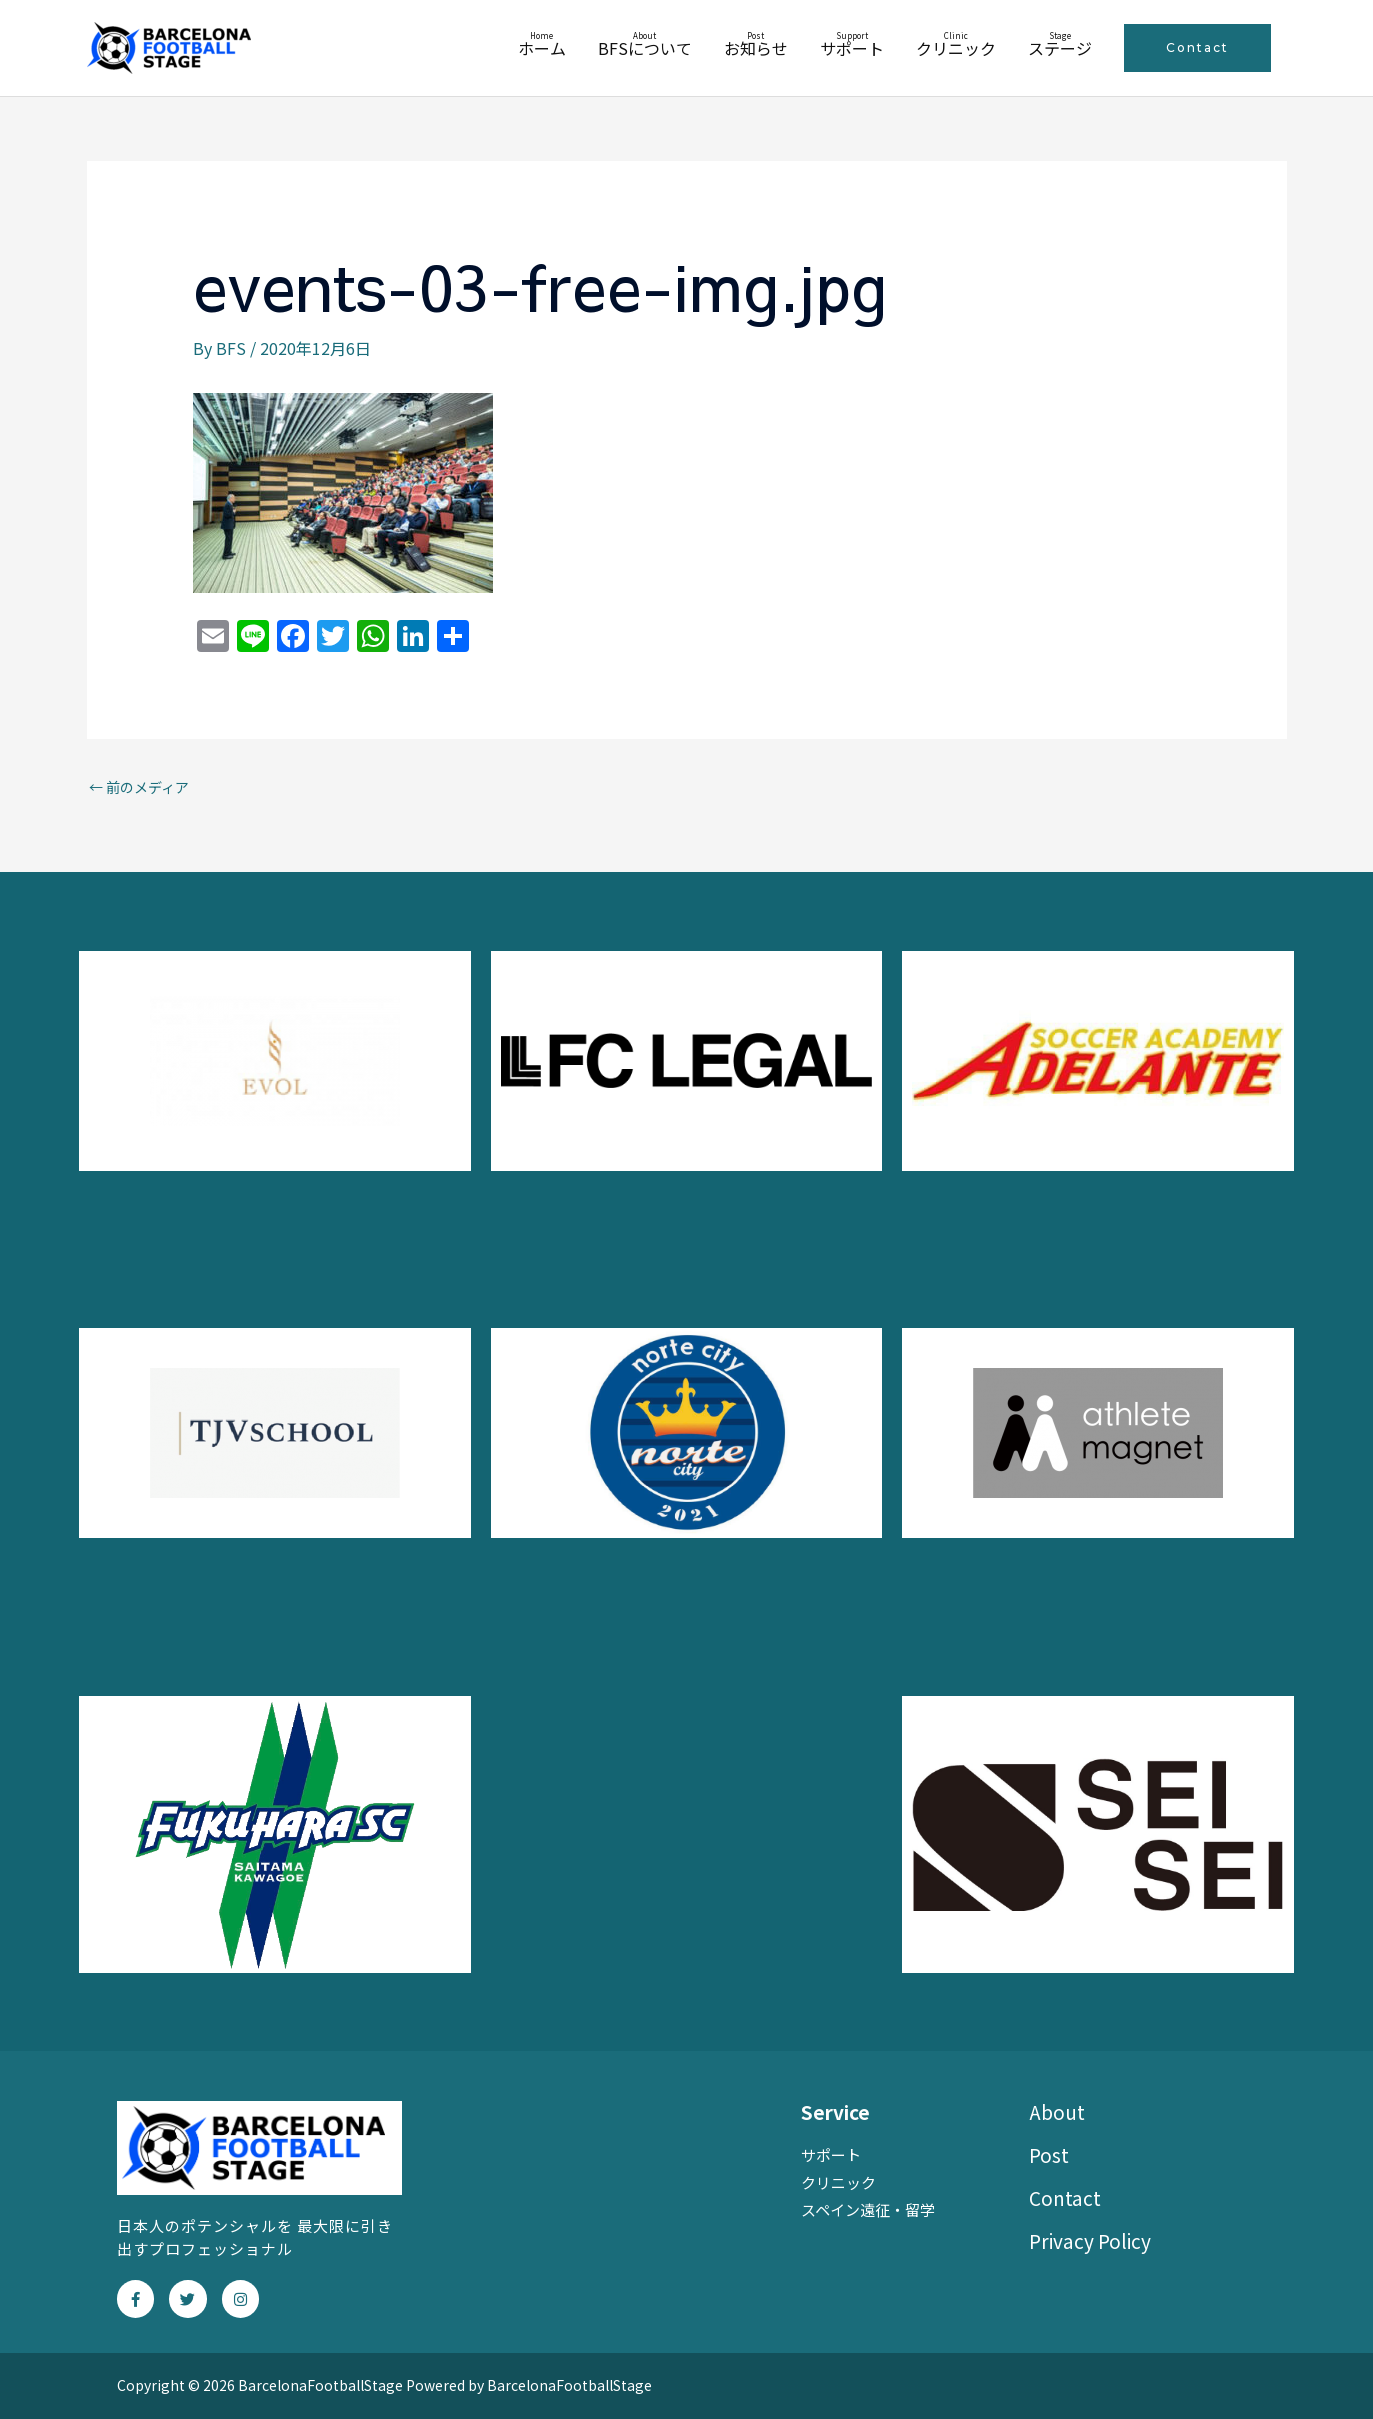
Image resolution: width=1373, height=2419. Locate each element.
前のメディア (139, 787)
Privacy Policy (1090, 2240)
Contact (1065, 2197)
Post (1049, 2154)
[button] (1197, 48)
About (1057, 2111)
